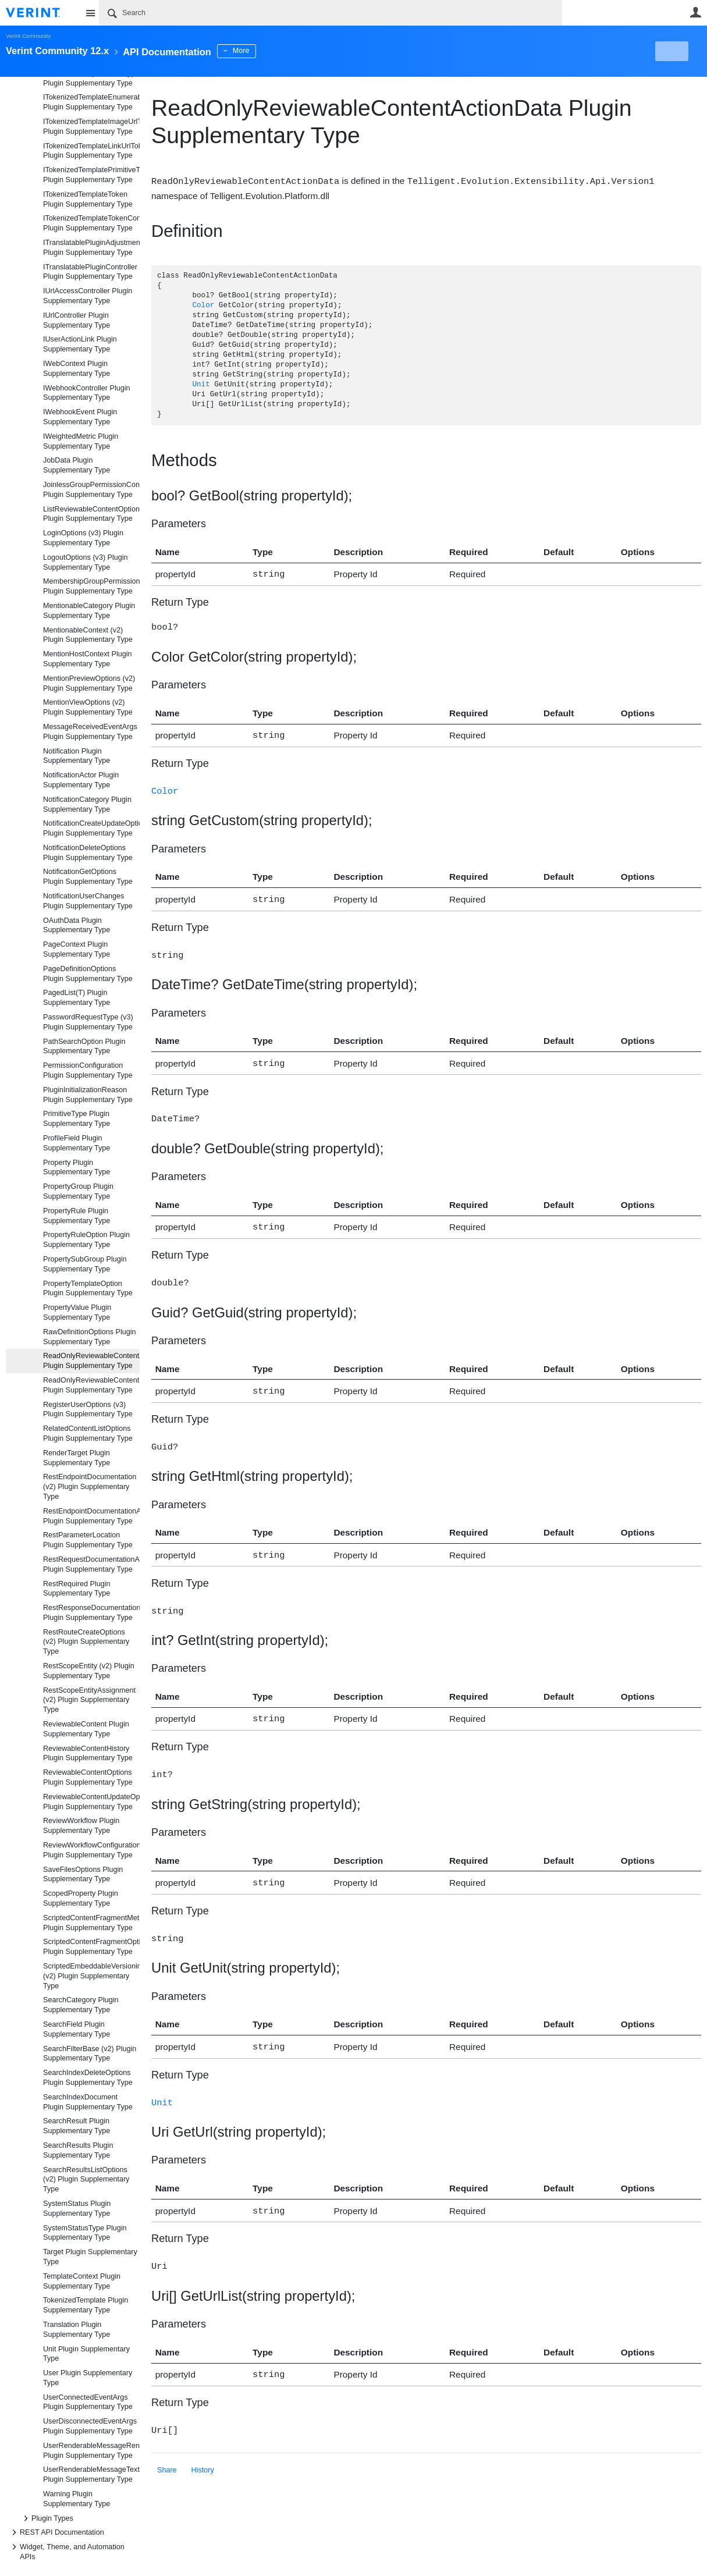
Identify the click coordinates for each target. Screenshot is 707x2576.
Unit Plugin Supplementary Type (86, 2354)
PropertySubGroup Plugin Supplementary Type (85, 1264)
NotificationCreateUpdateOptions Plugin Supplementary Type (91, 828)
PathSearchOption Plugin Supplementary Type (84, 1046)
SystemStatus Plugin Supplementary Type (77, 2209)
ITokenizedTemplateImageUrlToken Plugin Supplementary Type (91, 127)
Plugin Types (46, 2518)
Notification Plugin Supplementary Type (76, 756)
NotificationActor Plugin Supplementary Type (81, 780)
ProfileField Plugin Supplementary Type (76, 1143)
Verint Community (28, 36)
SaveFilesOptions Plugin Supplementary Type (83, 1875)
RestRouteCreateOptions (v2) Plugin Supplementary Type (86, 1642)
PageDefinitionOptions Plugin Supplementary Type (88, 974)
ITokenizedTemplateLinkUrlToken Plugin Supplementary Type (91, 151)
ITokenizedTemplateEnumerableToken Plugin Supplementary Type (91, 102)
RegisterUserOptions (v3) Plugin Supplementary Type (88, 1410)
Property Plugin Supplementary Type (76, 1168)
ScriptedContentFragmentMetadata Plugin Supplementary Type (91, 1923)
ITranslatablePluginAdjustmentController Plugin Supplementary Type (91, 248)
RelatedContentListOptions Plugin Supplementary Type (88, 1433)
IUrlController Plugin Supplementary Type (76, 320)
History (202, 2448)
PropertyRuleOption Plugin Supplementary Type (86, 1240)
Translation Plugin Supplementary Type (76, 2330)
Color (203, 305)
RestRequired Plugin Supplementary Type (77, 1589)
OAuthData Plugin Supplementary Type (76, 925)
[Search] (330, 13)
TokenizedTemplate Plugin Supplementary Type (85, 2305)
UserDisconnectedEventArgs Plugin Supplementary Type (90, 2426)
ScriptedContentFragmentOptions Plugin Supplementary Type (91, 1947)
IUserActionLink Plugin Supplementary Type (80, 344)
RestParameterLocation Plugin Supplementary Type (88, 1540)
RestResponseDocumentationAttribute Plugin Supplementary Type (91, 1613)
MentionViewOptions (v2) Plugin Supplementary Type (88, 707)
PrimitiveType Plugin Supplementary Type (76, 1119)
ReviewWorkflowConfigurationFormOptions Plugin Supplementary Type (91, 1850)
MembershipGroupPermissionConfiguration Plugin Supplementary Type (91, 586)
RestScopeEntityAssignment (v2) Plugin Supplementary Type (89, 1700)
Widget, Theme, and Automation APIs (66, 2551)
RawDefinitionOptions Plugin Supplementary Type (89, 1337)
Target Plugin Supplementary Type (90, 2257)
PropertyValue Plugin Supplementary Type (77, 1312)
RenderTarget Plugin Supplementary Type (76, 1458)
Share (167, 2448)
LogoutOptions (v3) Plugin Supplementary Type (85, 562)
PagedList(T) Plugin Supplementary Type (76, 998)
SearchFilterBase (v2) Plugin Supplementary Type (89, 2054)
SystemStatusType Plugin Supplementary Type (85, 2233)
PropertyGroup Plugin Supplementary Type (78, 1191)
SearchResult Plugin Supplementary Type (76, 2126)
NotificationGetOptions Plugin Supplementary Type (88, 877)
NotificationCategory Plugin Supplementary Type (87, 804)
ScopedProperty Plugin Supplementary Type (80, 1898)
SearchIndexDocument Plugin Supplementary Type (88, 2102)
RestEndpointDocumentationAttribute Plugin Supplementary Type (91, 1516)
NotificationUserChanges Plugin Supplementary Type (88, 901)
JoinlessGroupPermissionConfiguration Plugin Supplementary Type (91, 490)
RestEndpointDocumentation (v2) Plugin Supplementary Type (89, 1487)
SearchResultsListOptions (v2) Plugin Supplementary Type (86, 2180)
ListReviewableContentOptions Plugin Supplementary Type (91, 514)
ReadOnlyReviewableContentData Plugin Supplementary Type (91, 1385)
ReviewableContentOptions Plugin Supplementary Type (88, 1777)
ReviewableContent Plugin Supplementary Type (86, 1729)
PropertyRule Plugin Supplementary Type (76, 1216)
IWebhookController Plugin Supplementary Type (86, 393)
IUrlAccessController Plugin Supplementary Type (87, 296)
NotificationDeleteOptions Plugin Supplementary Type (88, 853)
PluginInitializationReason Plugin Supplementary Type (88, 1095)
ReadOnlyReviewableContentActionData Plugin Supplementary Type (91, 1361)
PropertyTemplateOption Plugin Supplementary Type (88, 1289)
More (261, 51)
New (674, 51)
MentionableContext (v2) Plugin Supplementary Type (88, 635)
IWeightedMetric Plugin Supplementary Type (80, 441)
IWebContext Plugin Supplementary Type (76, 369)
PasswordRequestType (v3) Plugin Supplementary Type (88, 1022)
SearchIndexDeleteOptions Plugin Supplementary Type (88, 2078)
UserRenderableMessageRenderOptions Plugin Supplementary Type (91, 2451)
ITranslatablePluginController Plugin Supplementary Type (90, 272)
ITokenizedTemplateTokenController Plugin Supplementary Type (91, 223)
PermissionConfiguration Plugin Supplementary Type (88, 1070)
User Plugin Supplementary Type (87, 2378)
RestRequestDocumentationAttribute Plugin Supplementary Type (91, 1564)
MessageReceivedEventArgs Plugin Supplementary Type (90, 732)
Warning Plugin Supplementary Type (76, 2499)
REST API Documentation (56, 2532)
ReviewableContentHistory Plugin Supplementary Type (88, 1753)
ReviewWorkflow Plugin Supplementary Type (81, 1826)
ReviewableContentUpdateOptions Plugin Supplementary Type (91, 1802)
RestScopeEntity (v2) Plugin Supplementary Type (88, 1671)
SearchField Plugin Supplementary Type (76, 2029)
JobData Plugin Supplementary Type (76, 465)
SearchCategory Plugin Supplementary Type (81, 2005)
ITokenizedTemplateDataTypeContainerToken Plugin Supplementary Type (91, 78)
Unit (200, 384)
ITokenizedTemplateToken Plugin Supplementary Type (88, 199)
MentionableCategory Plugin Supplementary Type (89, 611)
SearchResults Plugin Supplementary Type (78, 2150)
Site (90, 13)
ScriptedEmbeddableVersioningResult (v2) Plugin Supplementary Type (91, 1976)
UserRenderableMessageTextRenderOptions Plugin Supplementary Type (91, 2474)
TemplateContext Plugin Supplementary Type (81, 2281)
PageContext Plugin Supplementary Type (76, 949)
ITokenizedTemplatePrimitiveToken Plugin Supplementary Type (91, 175)
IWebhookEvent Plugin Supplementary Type (80, 417)
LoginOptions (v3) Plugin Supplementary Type (83, 538)
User (695, 12)
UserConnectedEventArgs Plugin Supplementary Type (88, 2402)
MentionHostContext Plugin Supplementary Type (87, 659)
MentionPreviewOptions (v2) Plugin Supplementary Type (89, 683)
